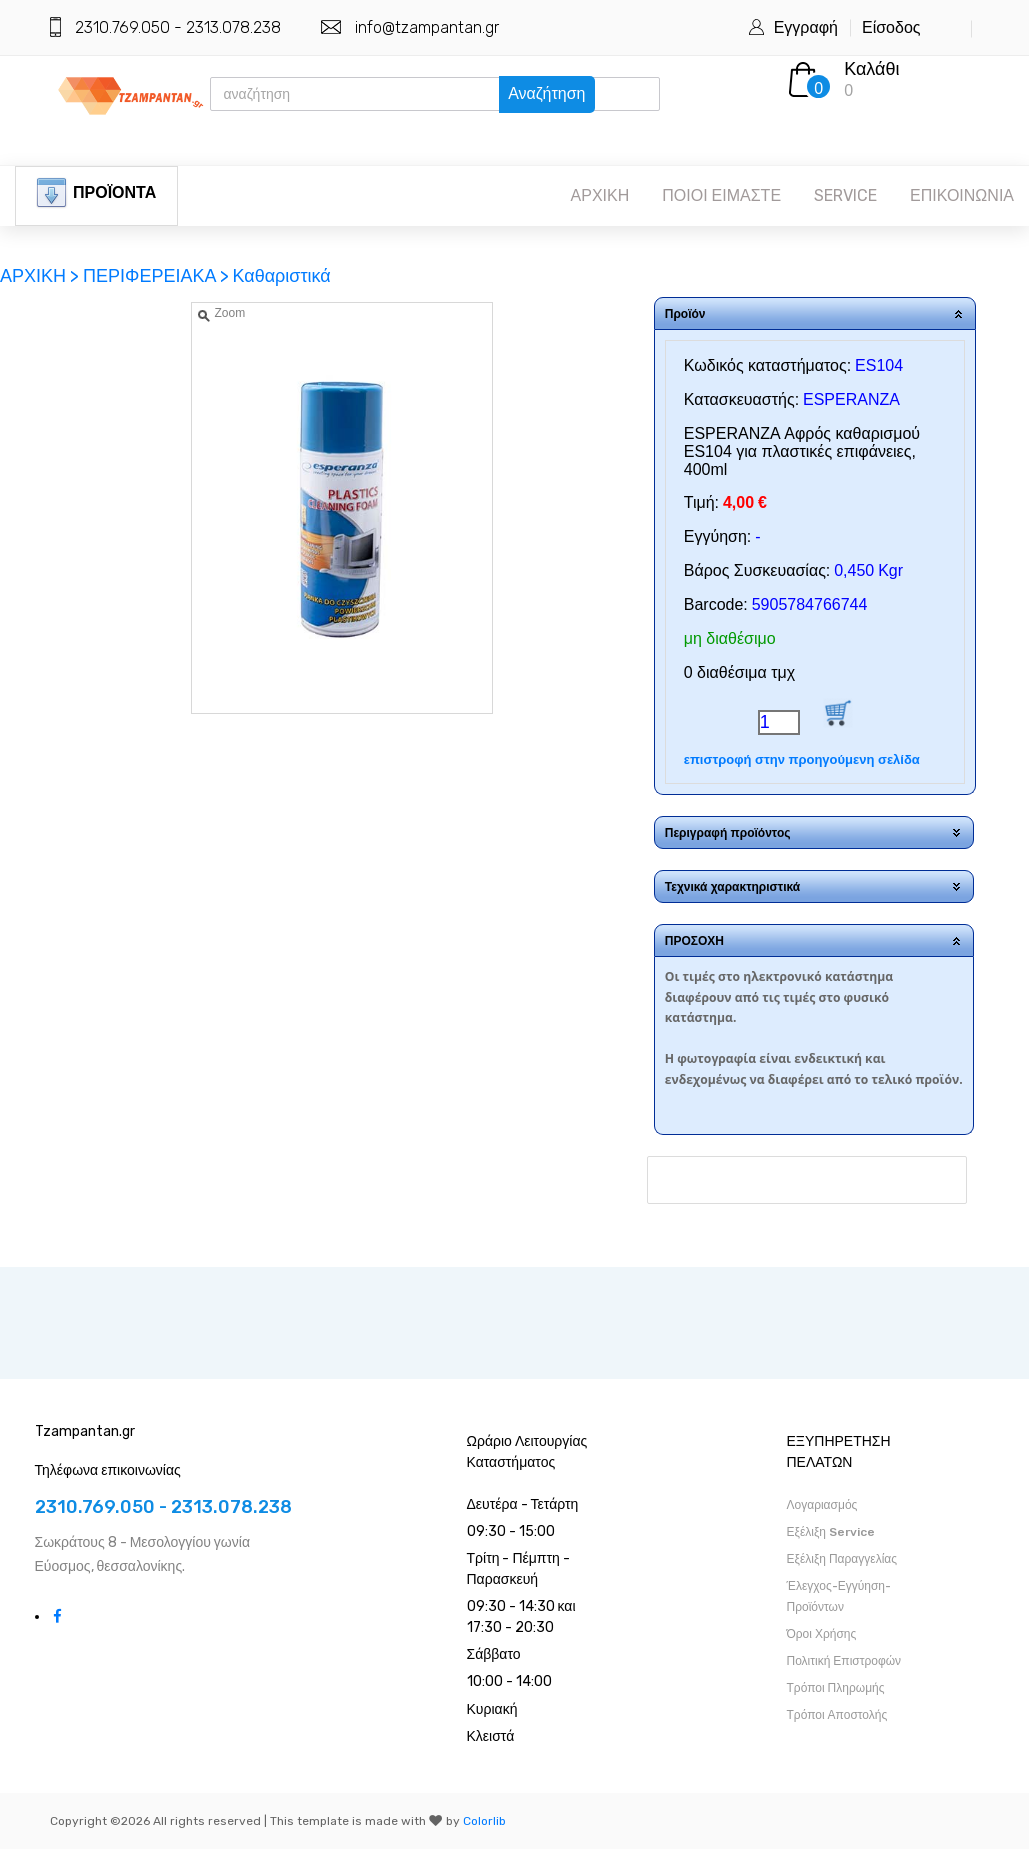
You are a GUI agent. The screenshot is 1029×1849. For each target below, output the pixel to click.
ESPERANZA (851, 399)
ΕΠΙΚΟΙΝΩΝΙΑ (962, 195)
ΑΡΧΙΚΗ (600, 195)
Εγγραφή (806, 27)
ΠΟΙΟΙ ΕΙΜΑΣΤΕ (721, 195)
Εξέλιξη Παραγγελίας (842, 1559)
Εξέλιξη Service (831, 1532)
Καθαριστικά (281, 276)
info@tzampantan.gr (427, 27)
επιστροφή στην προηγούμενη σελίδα (802, 759)
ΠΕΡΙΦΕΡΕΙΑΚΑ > (156, 276)
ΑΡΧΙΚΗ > (41, 276)
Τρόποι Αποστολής (837, 1715)
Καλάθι (871, 69)
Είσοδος (891, 27)
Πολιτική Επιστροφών (844, 1661)
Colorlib (484, 1821)
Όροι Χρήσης (822, 1634)
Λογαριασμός (822, 1505)
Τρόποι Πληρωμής (836, 1688)
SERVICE (845, 195)
